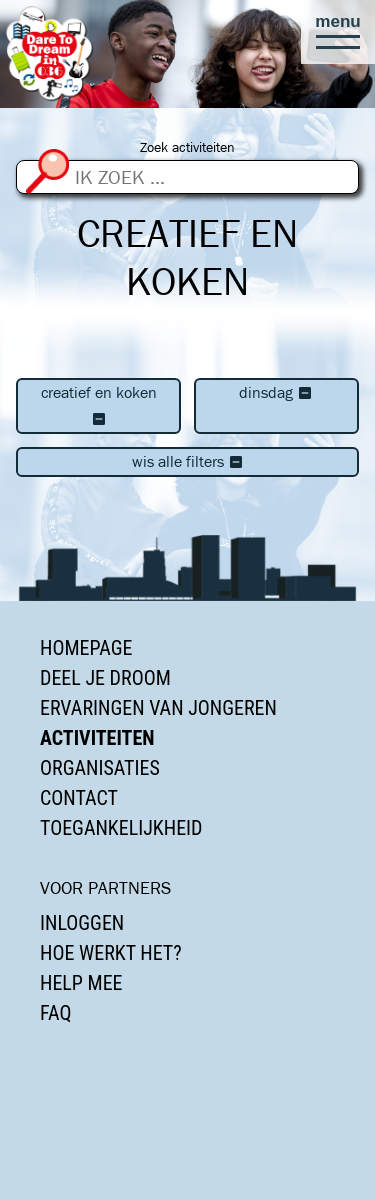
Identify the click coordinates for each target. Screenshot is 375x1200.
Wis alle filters (188, 461)
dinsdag (276, 392)
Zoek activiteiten (187, 147)
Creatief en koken (99, 405)
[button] (338, 32)
